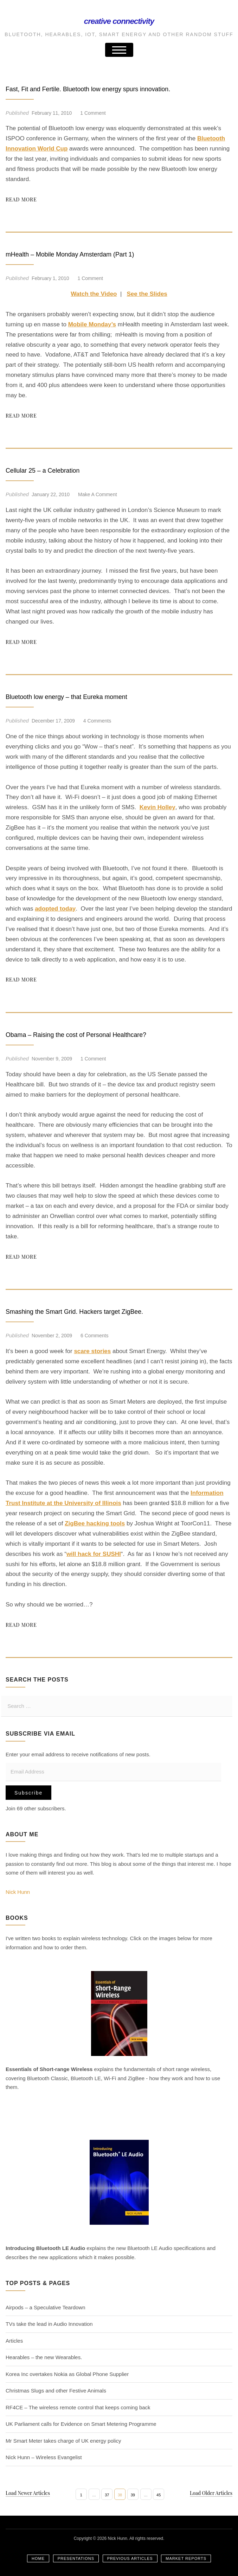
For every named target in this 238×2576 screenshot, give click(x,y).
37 (106, 2494)
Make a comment (97, 494)
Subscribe (28, 1793)
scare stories (92, 1351)
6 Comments (94, 1335)
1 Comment (92, 113)
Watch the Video (94, 294)
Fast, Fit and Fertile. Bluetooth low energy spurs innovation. (115, 88)
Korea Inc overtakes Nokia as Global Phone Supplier (67, 2374)
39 (132, 2494)
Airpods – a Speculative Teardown (45, 2307)
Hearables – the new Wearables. (44, 2357)
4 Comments (97, 721)
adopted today (55, 908)
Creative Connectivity (119, 18)
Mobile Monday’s (92, 324)
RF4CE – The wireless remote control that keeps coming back (78, 2407)
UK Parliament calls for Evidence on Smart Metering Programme (81, 2424)
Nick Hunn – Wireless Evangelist (44, 2457)
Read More (21, 199)
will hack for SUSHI (93, 1554)
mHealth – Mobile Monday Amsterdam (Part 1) (91, 253)
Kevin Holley (157, 807)
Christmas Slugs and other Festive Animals (56, 2391)
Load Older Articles (211, 2493)
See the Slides (147, 294)
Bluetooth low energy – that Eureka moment (86, 696)
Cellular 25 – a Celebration (55, 469)
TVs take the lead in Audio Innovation (49, 2324)
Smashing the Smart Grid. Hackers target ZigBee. (97, 1311)
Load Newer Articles (28, 2493)
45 (158, 2494)
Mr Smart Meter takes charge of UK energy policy (63, 2441)
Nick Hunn (18, 1892)
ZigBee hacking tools (95, 1523)
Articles (14, 2341)
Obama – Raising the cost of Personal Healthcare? (99, 1034)
